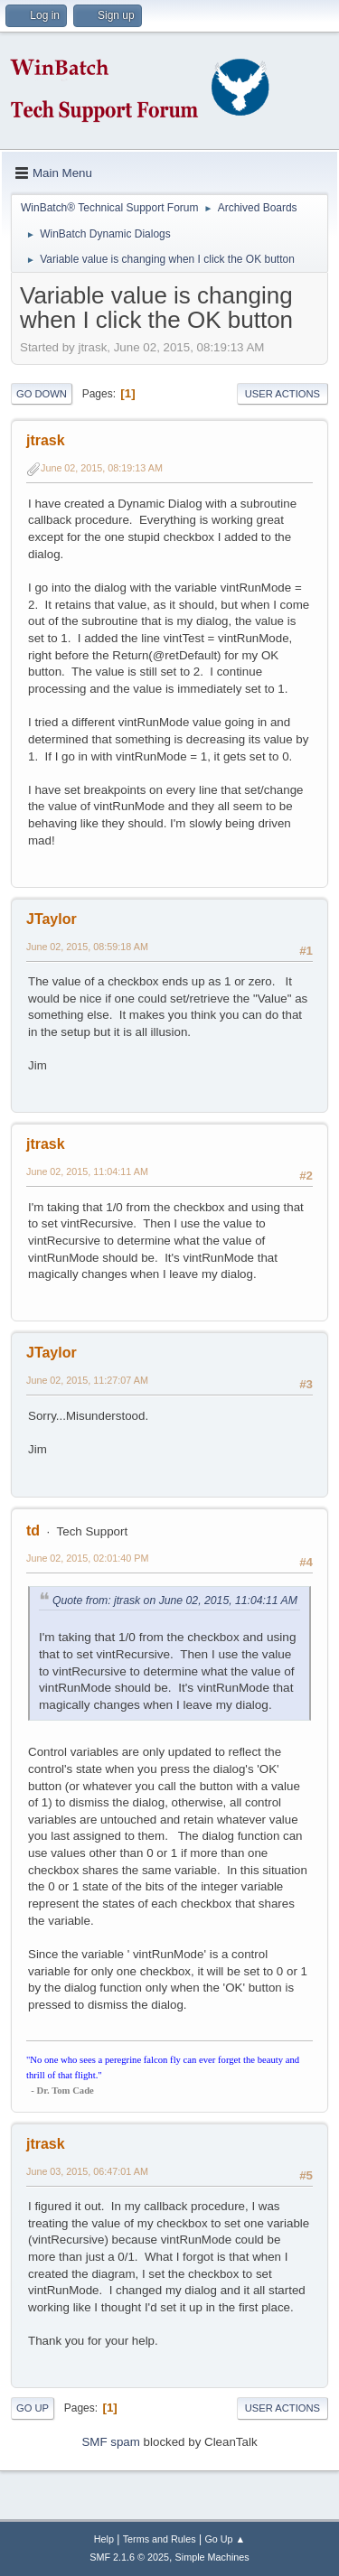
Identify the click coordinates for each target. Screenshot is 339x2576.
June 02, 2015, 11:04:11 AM (87, 1171)
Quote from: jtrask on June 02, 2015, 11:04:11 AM (174, 1600)
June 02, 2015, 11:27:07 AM (87, 1380)
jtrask (45, 440)
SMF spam (110, 2442)
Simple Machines (212, 2557)
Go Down (41, 393)
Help (104, 2539)
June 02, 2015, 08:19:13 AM (102, 467)
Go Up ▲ (224, 2539)
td (33, 1530)
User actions (282, 393)
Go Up (32, 2408)
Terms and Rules (159, 2539)
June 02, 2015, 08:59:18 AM (87, 946)
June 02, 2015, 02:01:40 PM (87, 1558)
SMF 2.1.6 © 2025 (129, 2557)
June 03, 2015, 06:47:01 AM (87, 2171)
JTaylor (51, 919)
